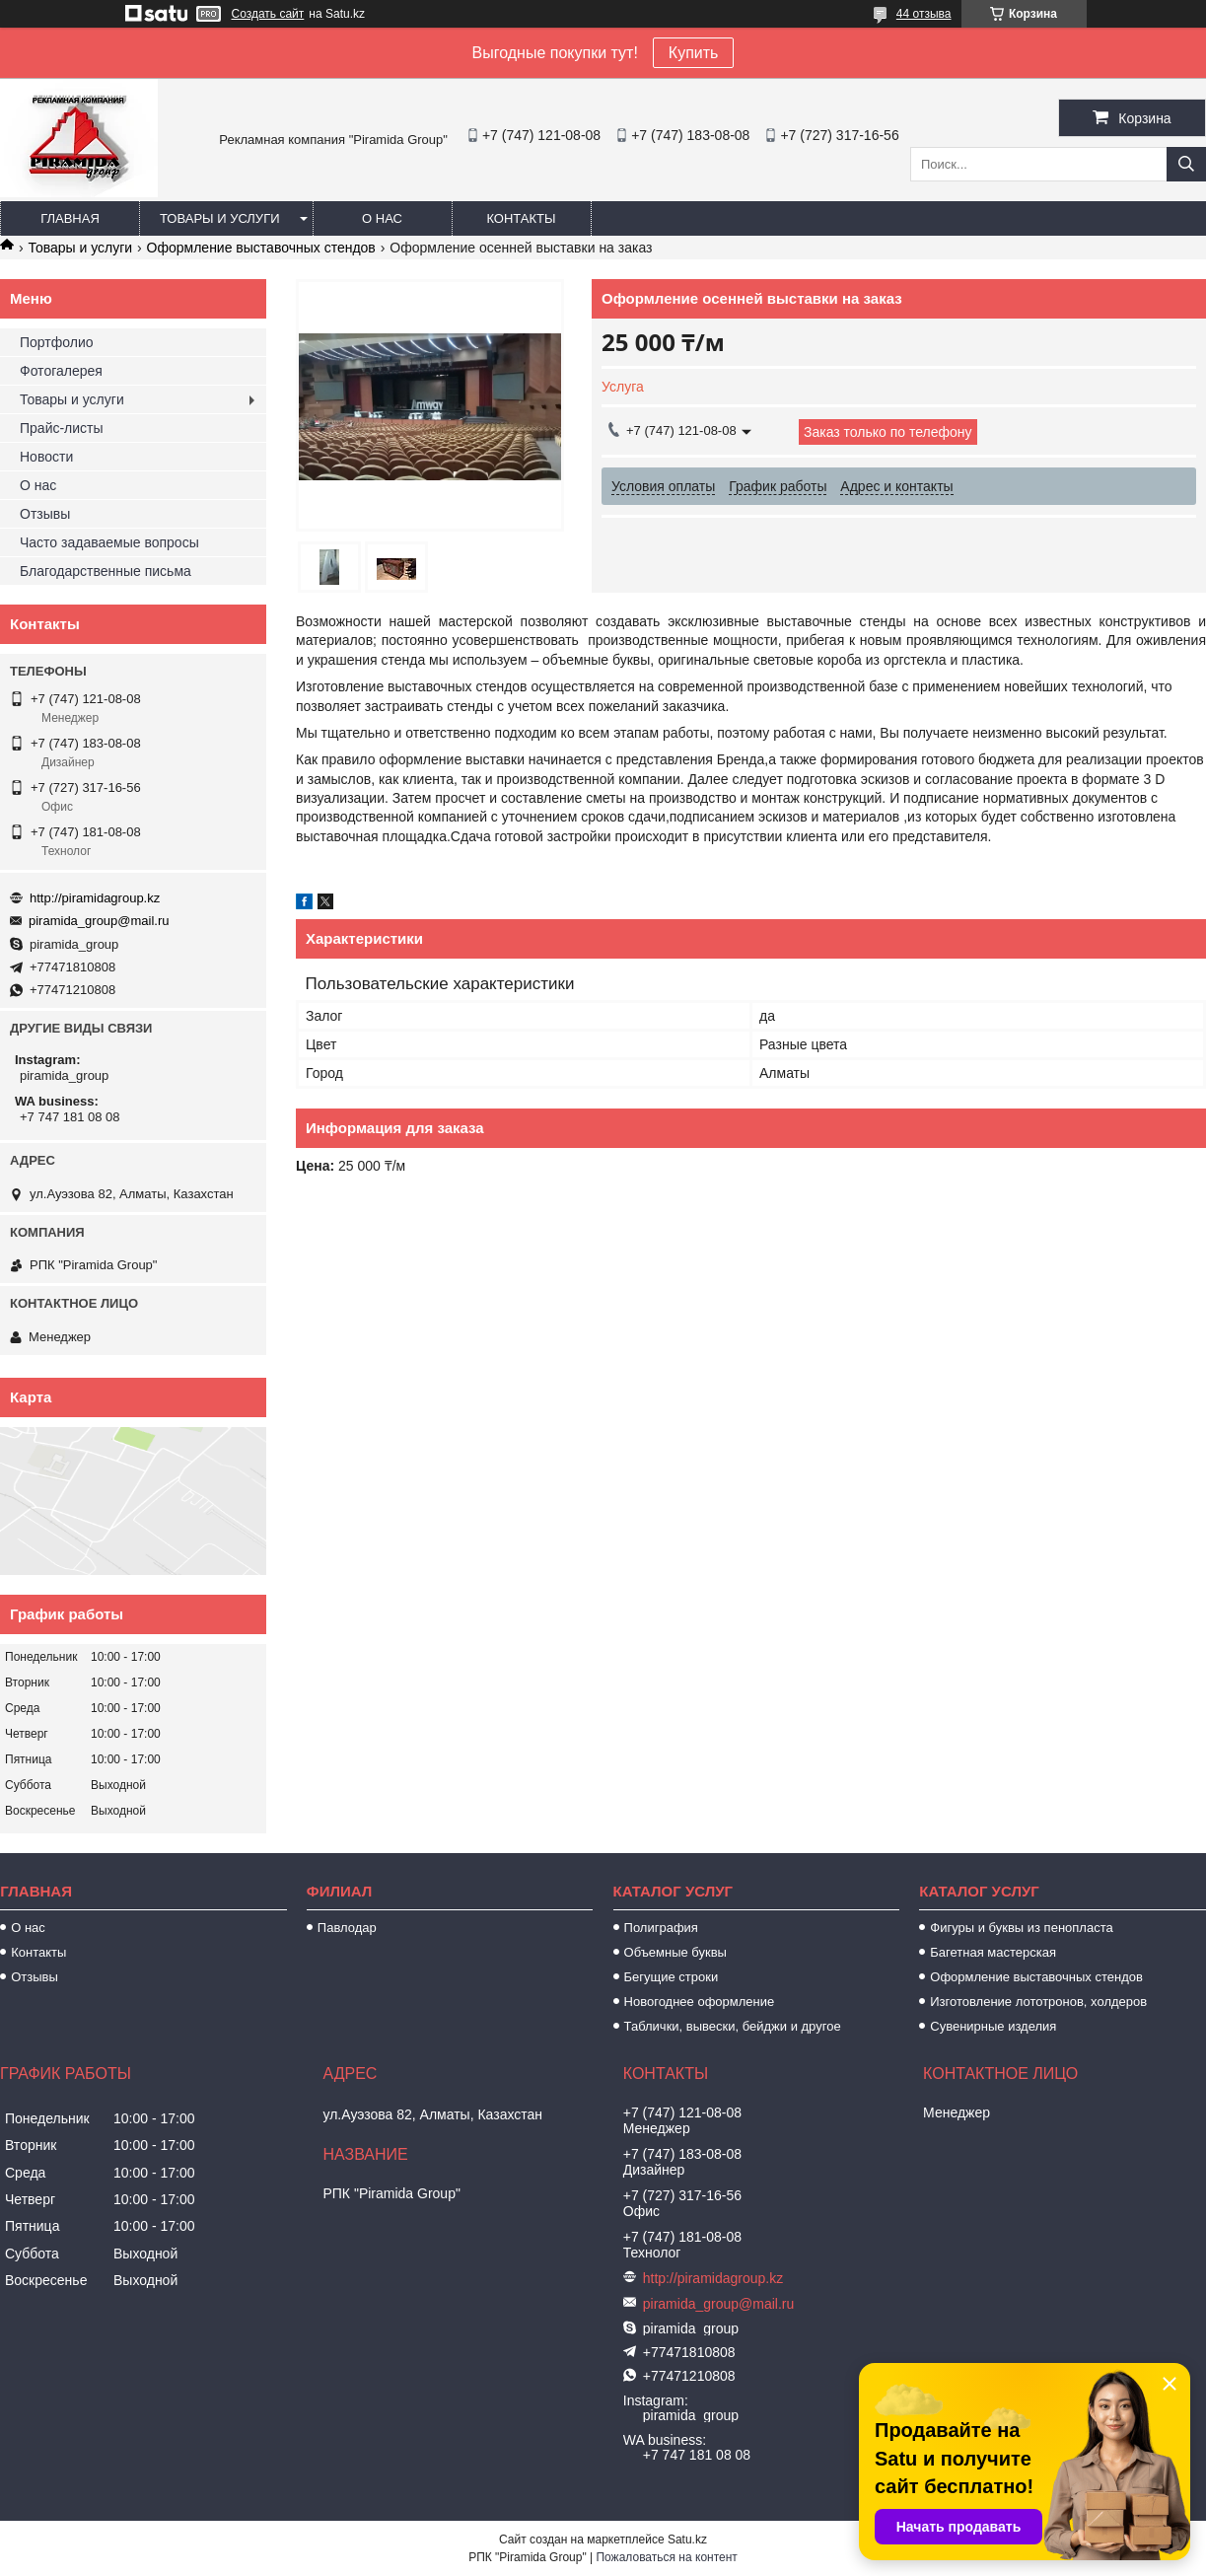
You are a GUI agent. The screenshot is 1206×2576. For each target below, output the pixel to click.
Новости (46, 457)
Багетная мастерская (993, 1952)
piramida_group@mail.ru (99, 920)
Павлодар (347, 1927)
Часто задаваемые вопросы (109, 542)
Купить (694, 52)
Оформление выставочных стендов (261, 247)
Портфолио (57, 342)
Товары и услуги (220, 218)
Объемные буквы (675, 1952)
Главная (70, 218)
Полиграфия (661, 1927)
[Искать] (1186, 164)
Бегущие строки (671, 1976)
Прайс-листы (62, 428)
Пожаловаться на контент (666, 2557)
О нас (382, 218)
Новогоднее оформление (699, 2001)
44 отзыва (924, 14)
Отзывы (45, 514)
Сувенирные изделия (993, 2026)
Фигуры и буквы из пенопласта (1021, 1927)
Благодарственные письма (105, 571)
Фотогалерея (61, 371)
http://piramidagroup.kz (95, 898)
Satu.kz (687, 2539)
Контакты (520, 218)
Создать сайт (268, 14)
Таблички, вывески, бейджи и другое (732, 2026)
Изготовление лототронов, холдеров (1038, 2001)
